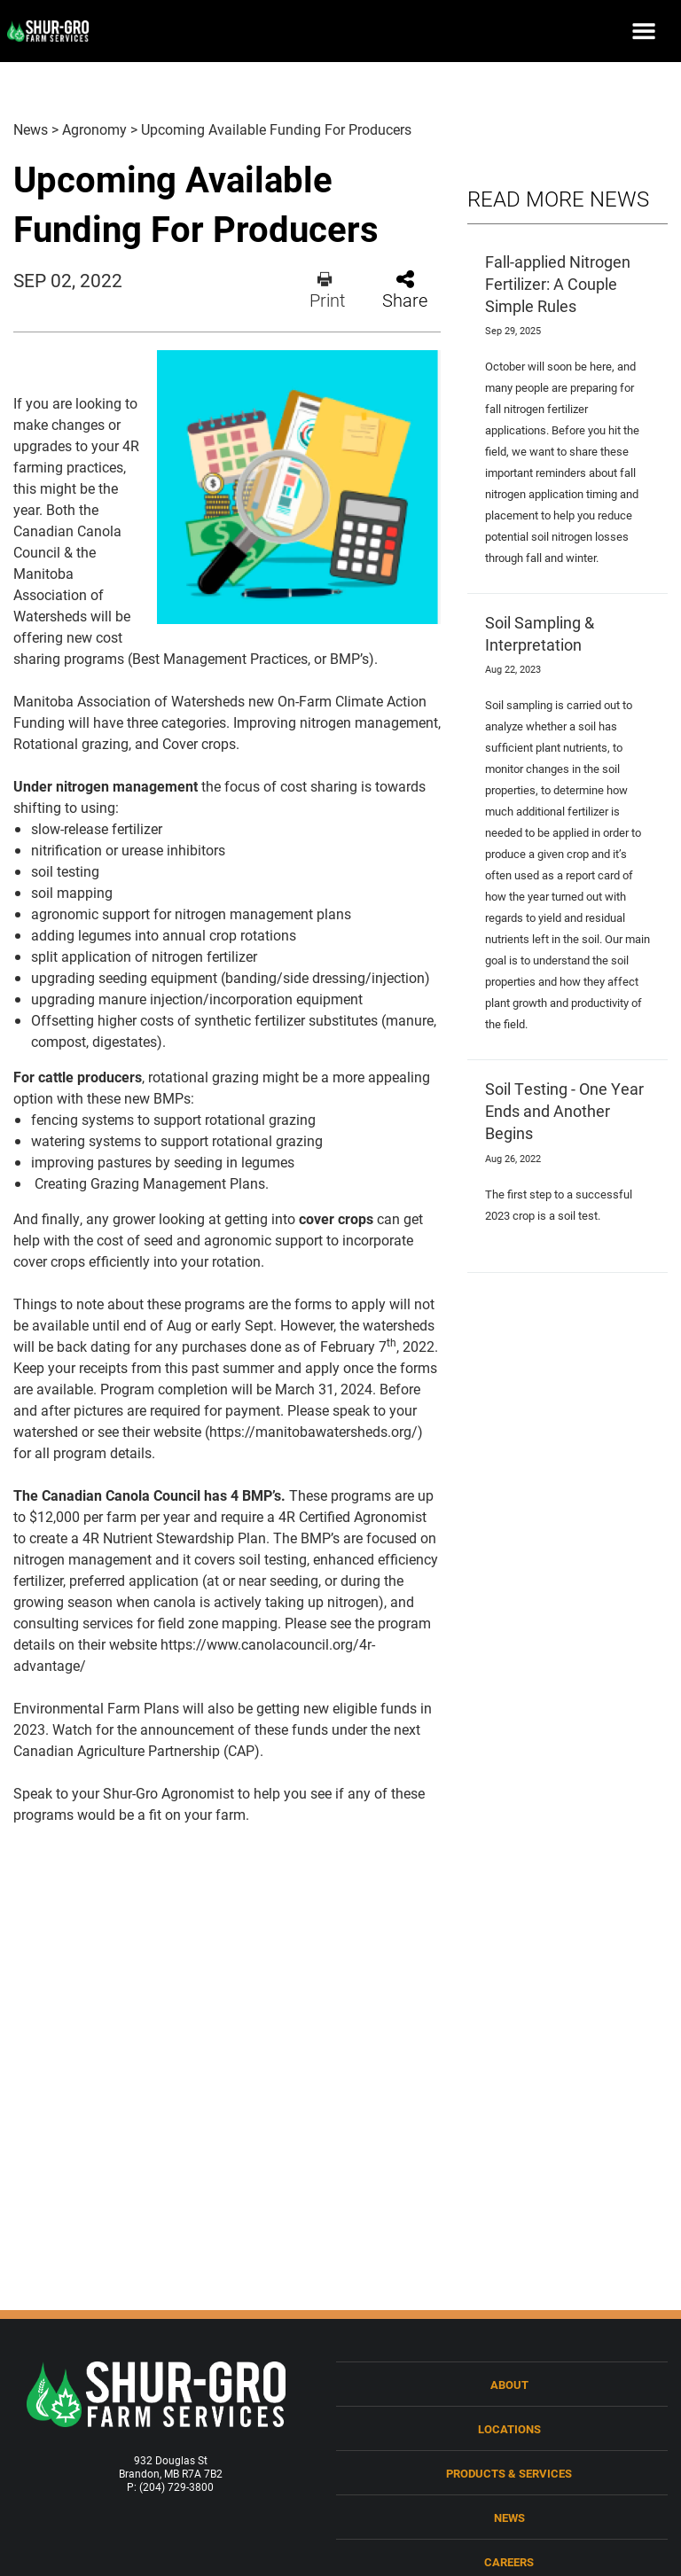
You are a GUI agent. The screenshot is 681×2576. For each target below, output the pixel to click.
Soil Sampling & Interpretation (539, 633)
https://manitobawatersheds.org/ (313, 1431)
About (509, 2384)
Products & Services (509, 2472)
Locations (509, 2428)
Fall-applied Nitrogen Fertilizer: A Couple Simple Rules (557, 283)
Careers (509, 2561)
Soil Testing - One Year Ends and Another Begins (564, 1111)
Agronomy (94, 129)
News (30, 129)
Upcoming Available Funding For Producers (276, 129)
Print (327, 290)
